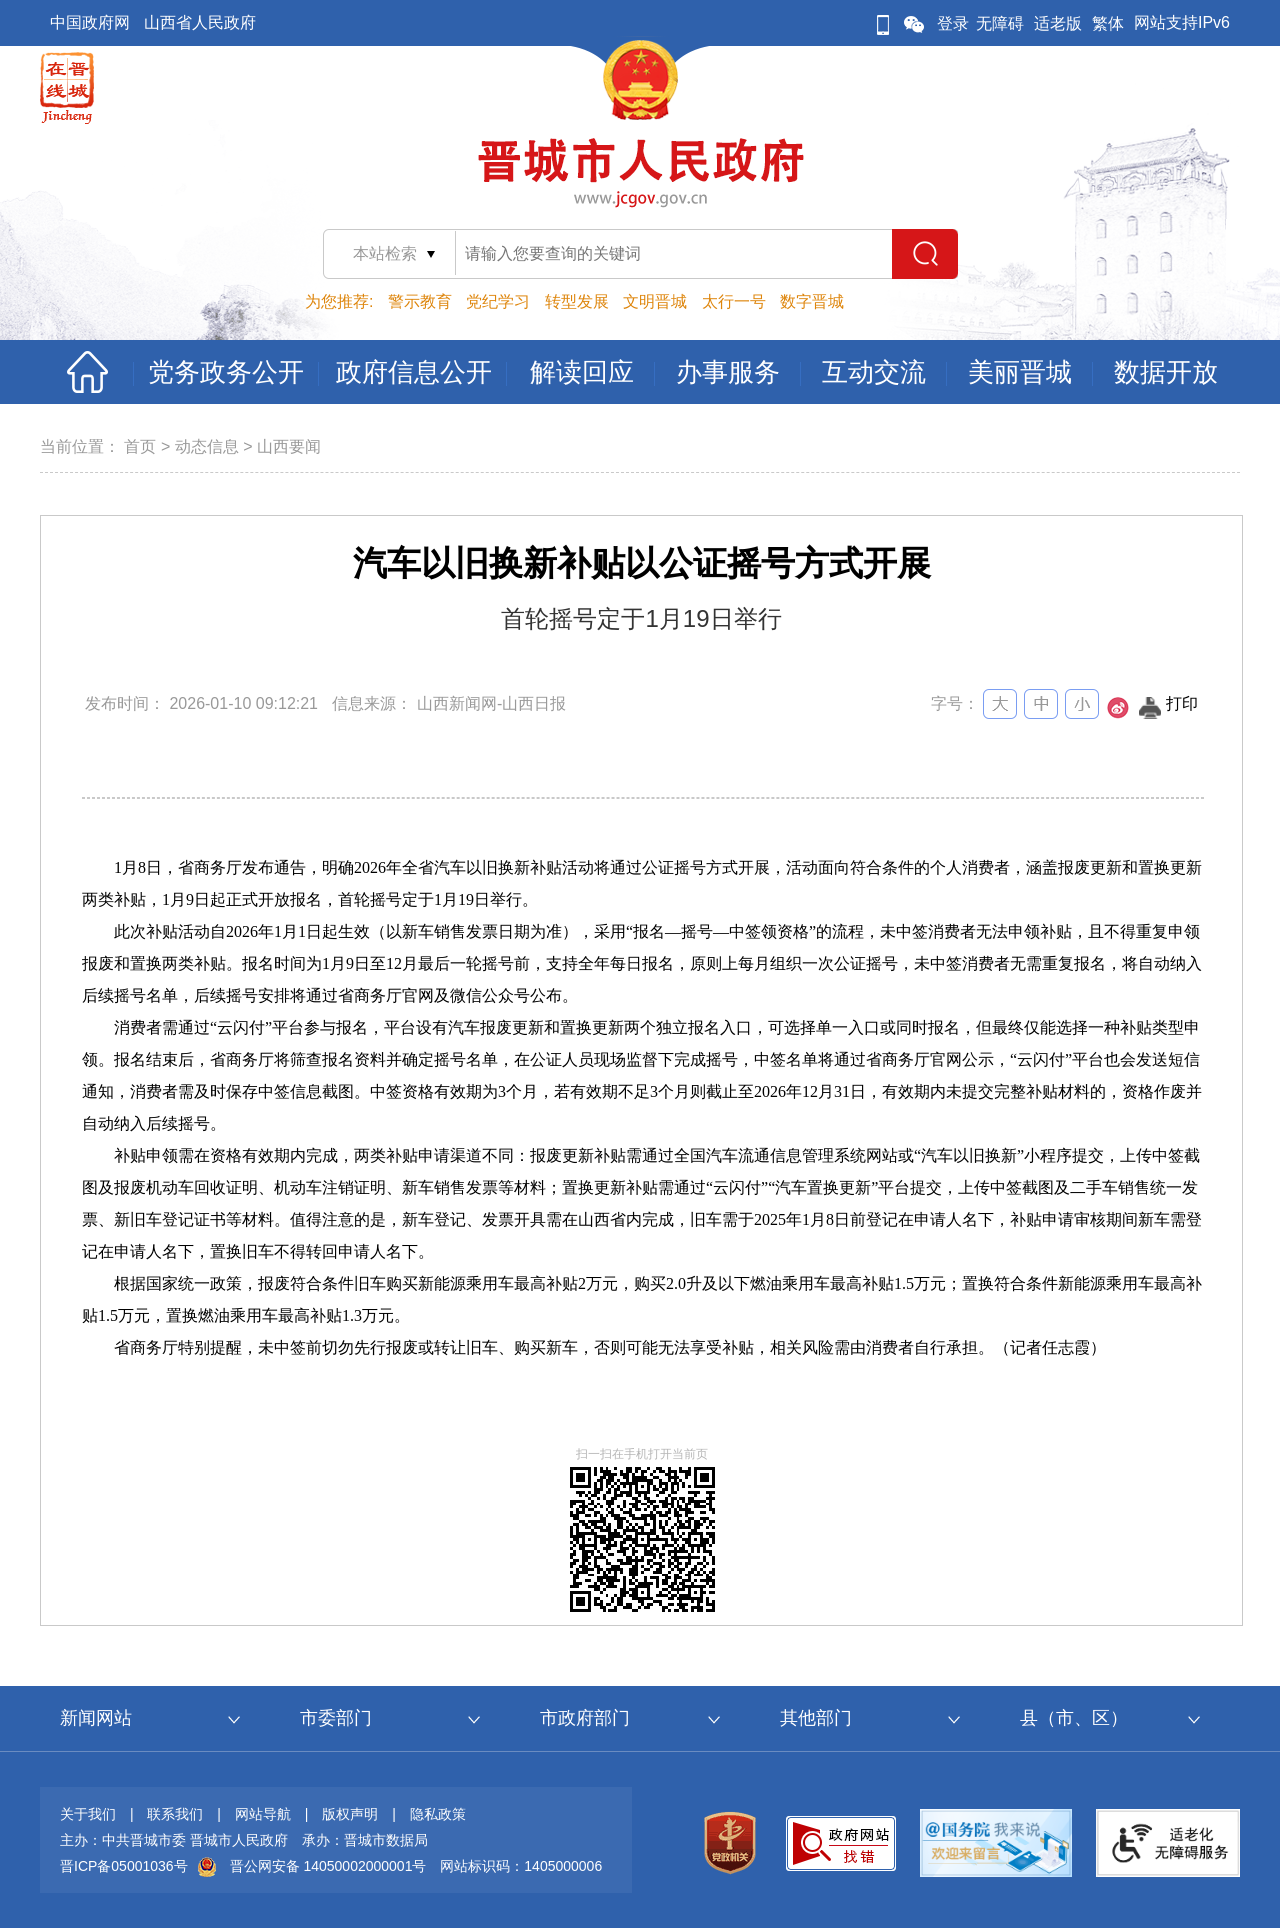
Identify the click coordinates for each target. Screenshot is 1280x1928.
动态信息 (207, 446)
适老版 (1058, 23)
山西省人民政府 (200, 22)
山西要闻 (289, 446)
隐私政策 (438, 1814)
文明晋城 (655, 301)
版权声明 (350, 1814)
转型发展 (577, 301)
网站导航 (263, 1814)
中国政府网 (90, 22)
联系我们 (175, 1814)
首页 (140, 446)
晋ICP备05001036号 (124, 1866)
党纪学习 (498, 301)
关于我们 (88, 1814)
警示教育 (420, 301)
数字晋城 (812, 301)
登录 (953, 23)
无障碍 (1000, 23)
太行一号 (734, 301)
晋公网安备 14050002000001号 (328, 1866)
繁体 (1108, 23)
